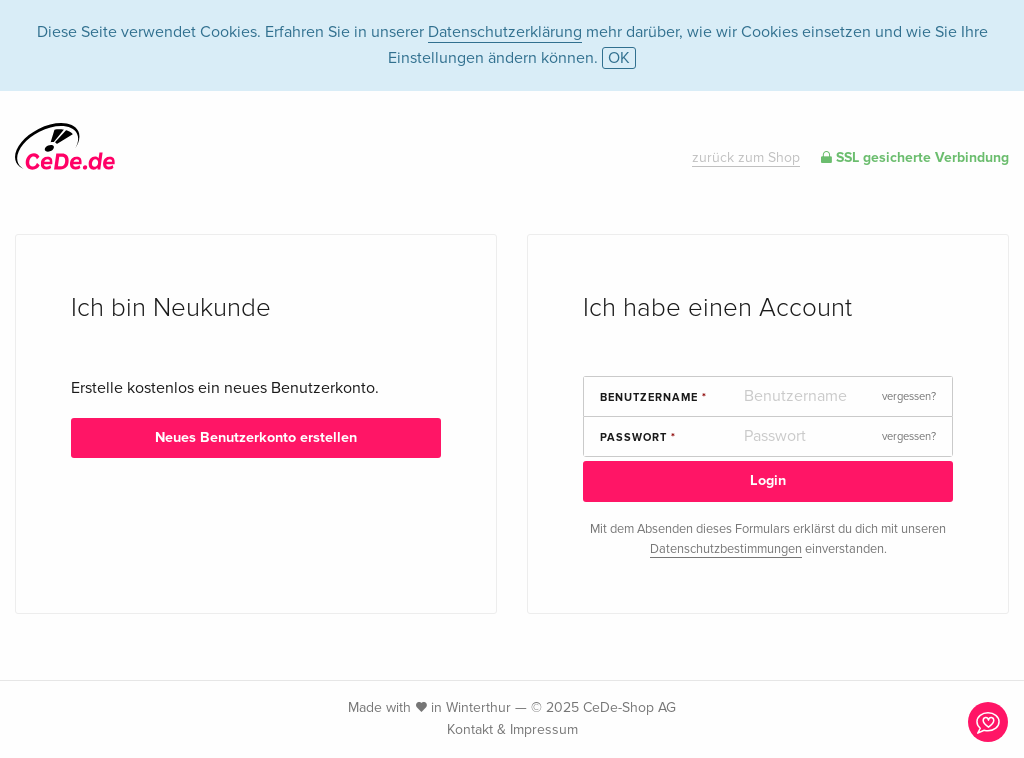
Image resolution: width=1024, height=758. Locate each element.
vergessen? (909, 396)
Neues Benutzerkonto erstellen (256, 437)
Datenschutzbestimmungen (726, 549)
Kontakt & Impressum (512, 729)
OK (619, 58)
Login (768, 480)
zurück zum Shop (746, 157)
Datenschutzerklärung (505, 32)
